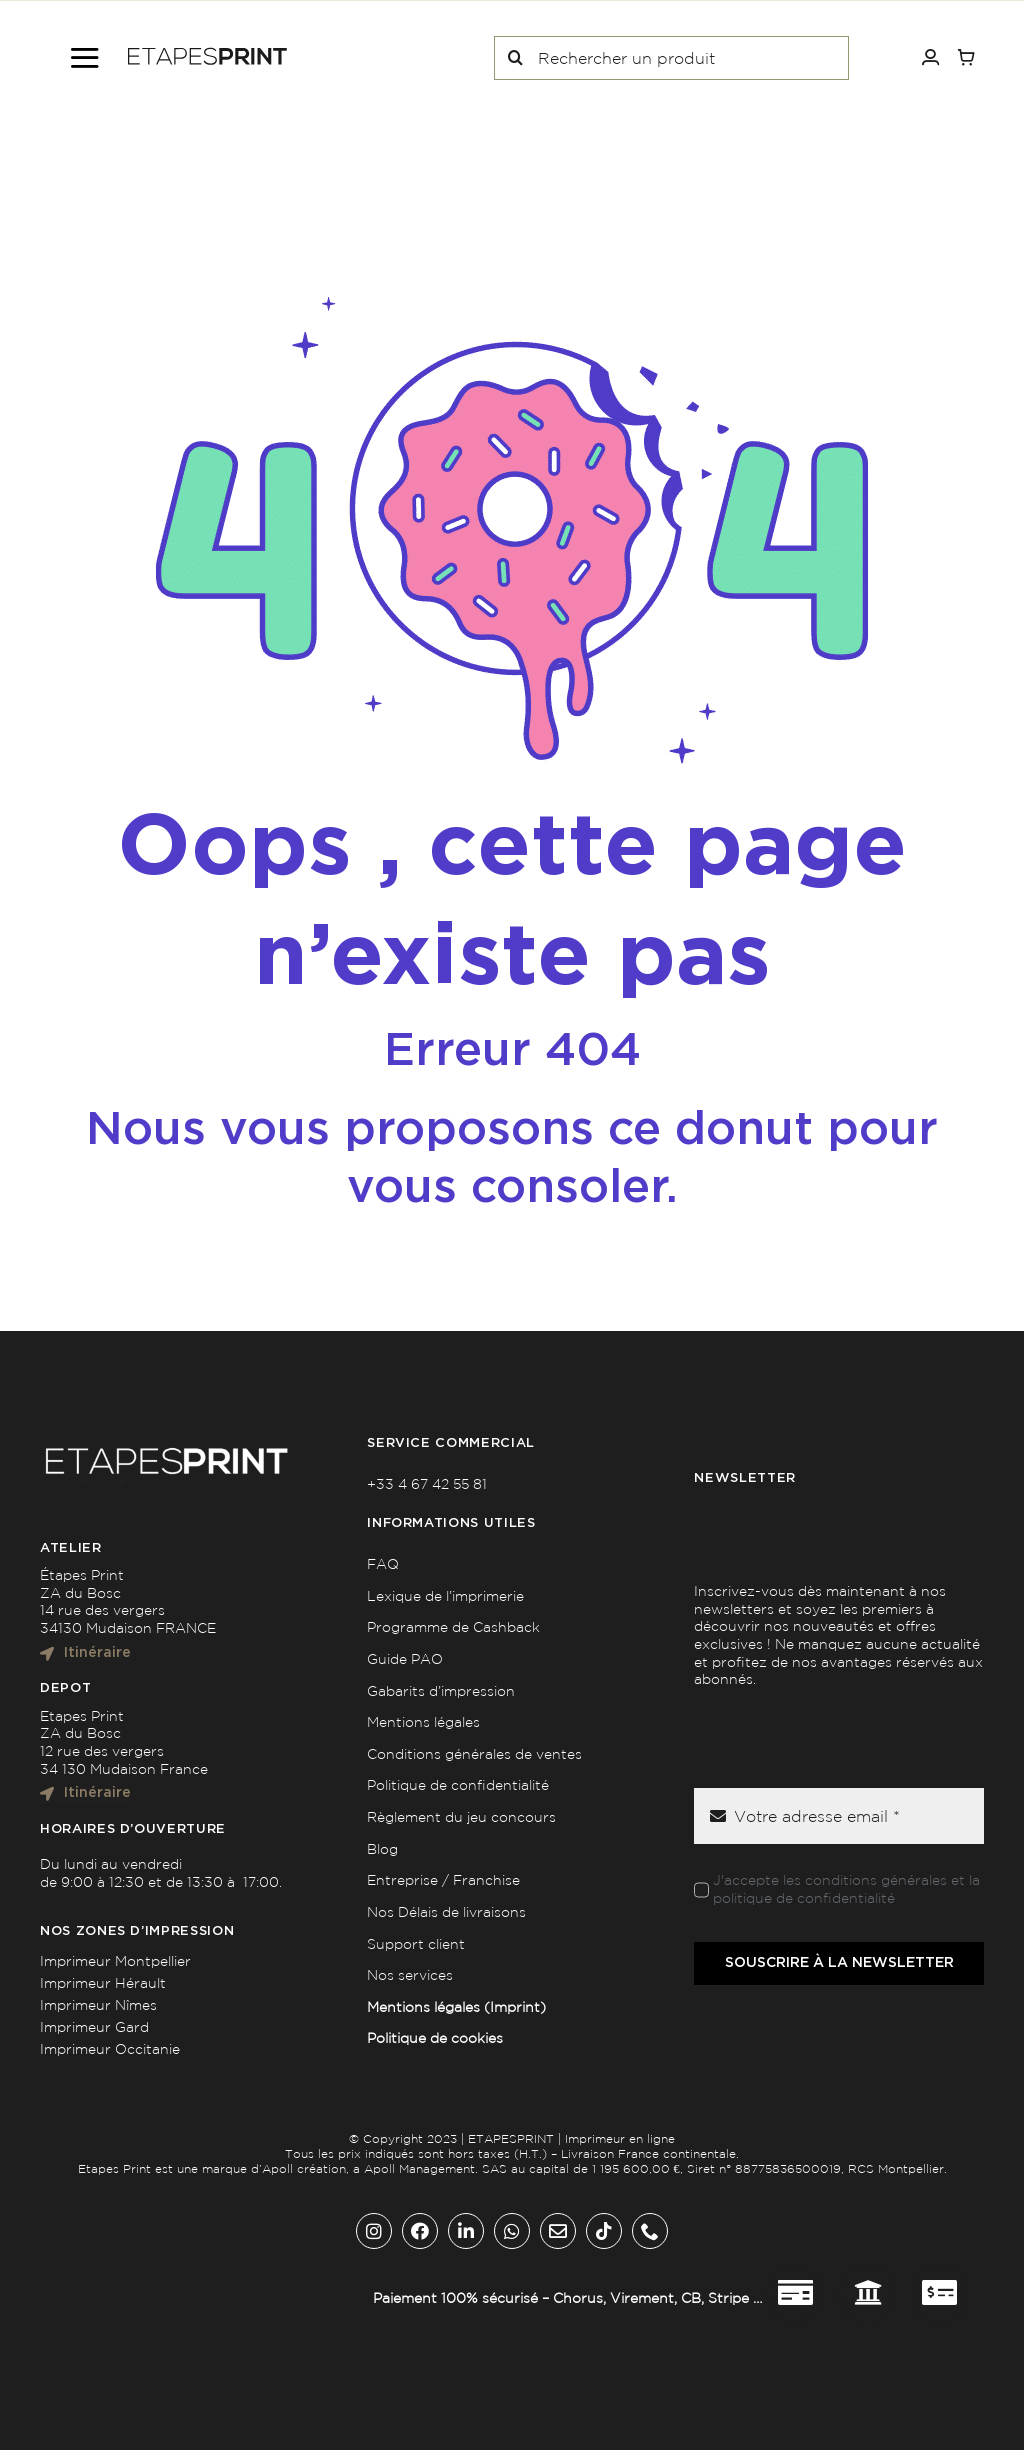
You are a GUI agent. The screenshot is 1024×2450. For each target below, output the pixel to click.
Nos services (410, 1975)
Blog (382, 1849)
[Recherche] (516, 58)
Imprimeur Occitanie (110, 2049)
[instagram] (374, 2231)
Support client (416, 1944)
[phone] (650, 2231)
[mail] (558, 2231)
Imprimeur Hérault (103, 1983)
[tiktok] (604, 2231)
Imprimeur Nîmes (98, 2005)
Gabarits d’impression (441, 1691)
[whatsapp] (512, 2231)
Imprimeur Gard (94, 2027)
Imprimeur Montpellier (115, 1961)
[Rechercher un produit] (671, 58)
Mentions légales (423, 1722)
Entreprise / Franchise (443, 1880)
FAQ (383, 1564)
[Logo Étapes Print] (207, 54)
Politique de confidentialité (458, 1785)
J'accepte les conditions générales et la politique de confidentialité (846, 1889)
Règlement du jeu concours (461, 1817)
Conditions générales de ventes (474, 1754)
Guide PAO (405, 1659)
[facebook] (420, 2231)
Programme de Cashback (453, 1627)
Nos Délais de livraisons (446, 1912)
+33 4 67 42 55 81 (427, 1484)
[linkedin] (466, 2231)
